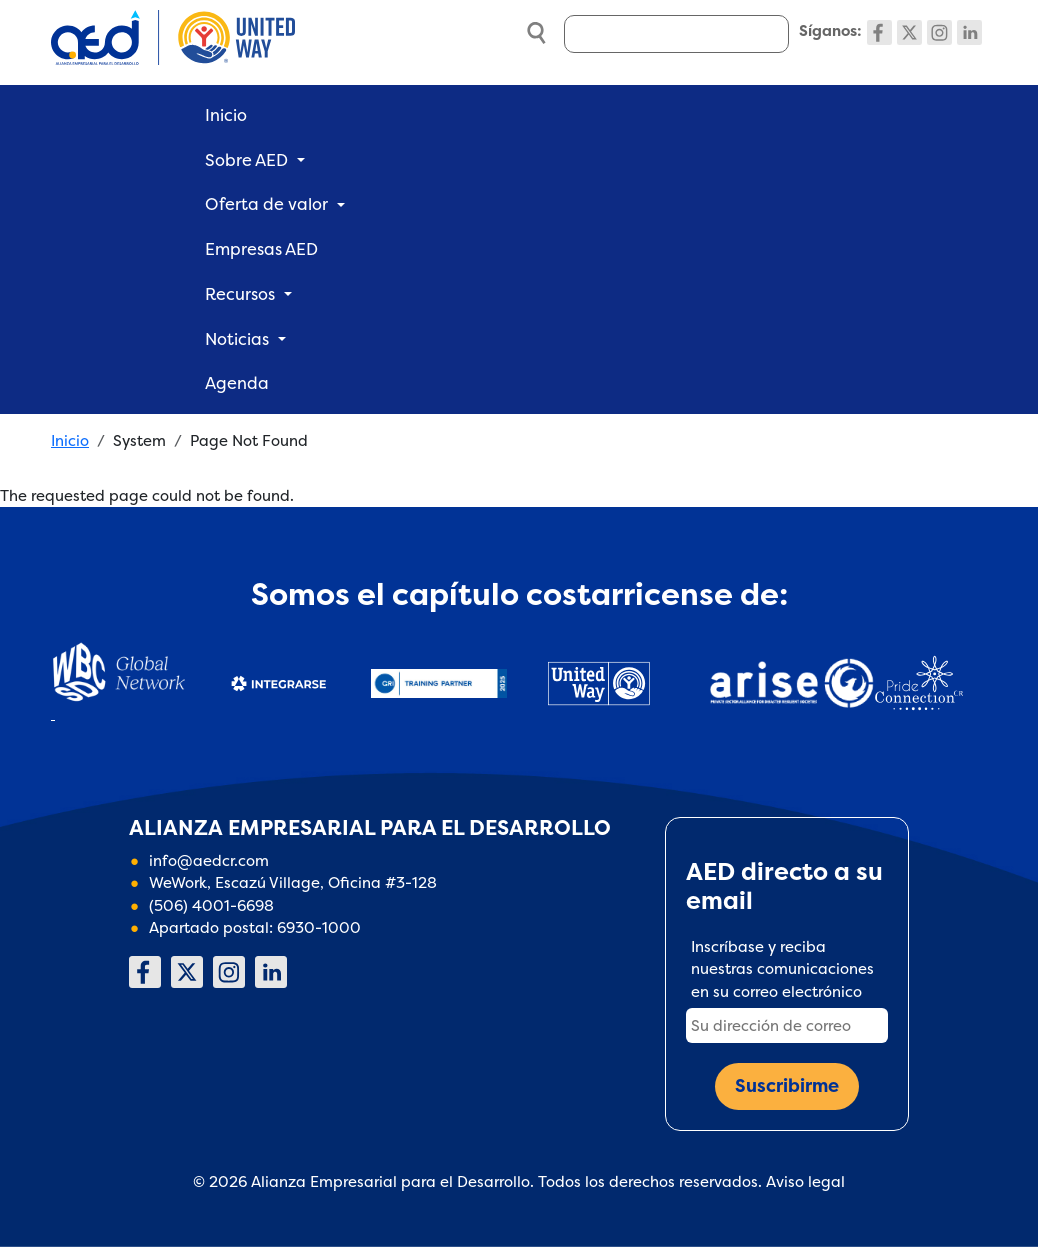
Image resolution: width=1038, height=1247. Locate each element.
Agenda (237, 383)
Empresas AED (261, 249)
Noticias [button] (237, 339)
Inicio (226, 115)
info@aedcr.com (209, 860)
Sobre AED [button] (246, 160)
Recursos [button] (240, 294)
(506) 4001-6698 (211, 905)
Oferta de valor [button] (266, 204)
